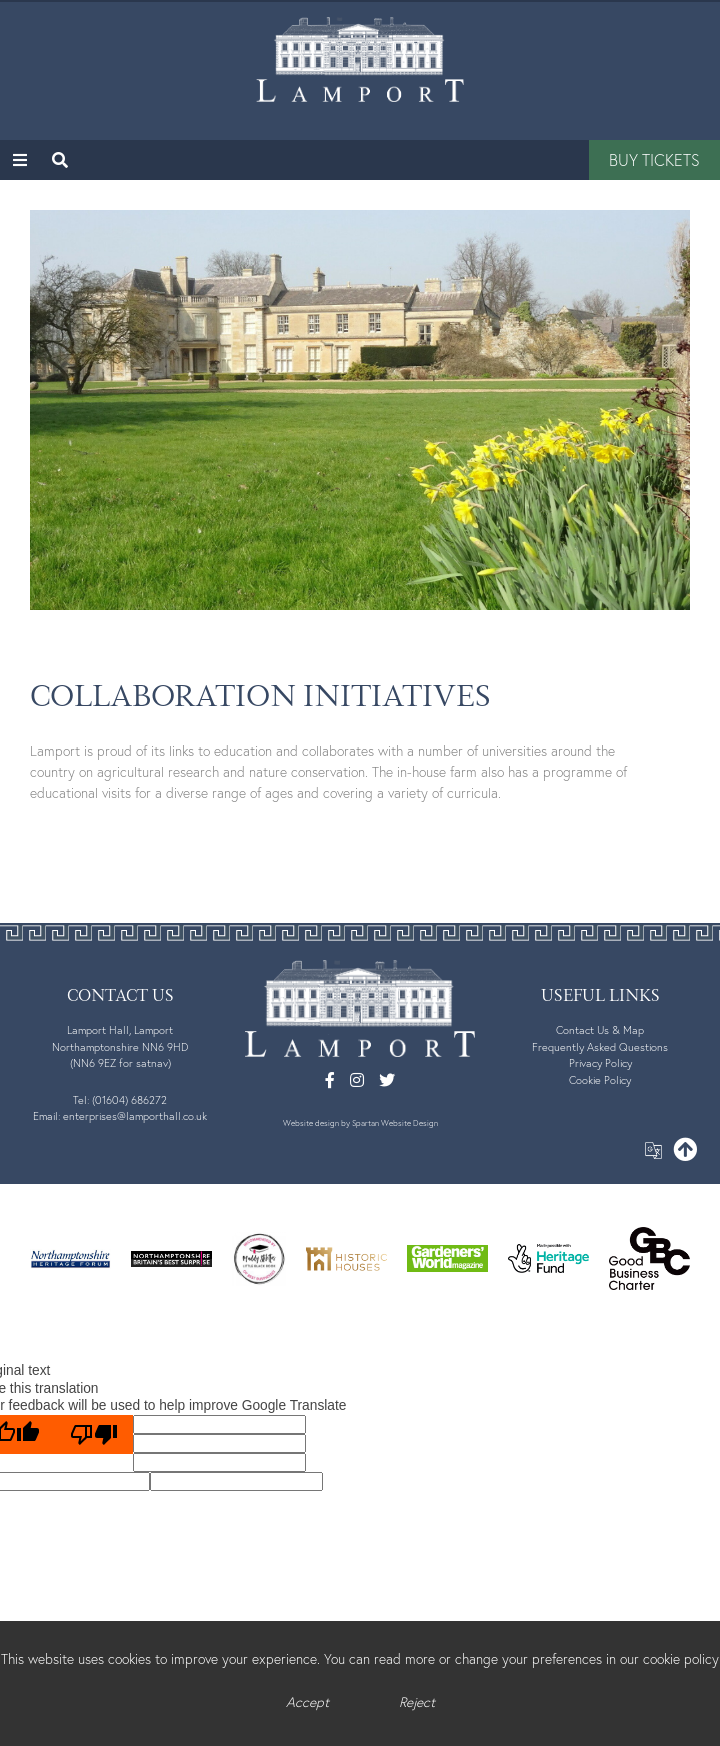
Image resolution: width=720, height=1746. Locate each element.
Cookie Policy (600, 1080)
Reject (417, 1702)
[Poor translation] (94, 1434)
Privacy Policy (600, 1063)
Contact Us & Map (600, 1030)
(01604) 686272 (129, 1100)
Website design (311, 1123)
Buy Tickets (654, 160)
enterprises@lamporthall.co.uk (135, 1116)
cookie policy (681, 1659)
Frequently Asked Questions (600, 1047)
